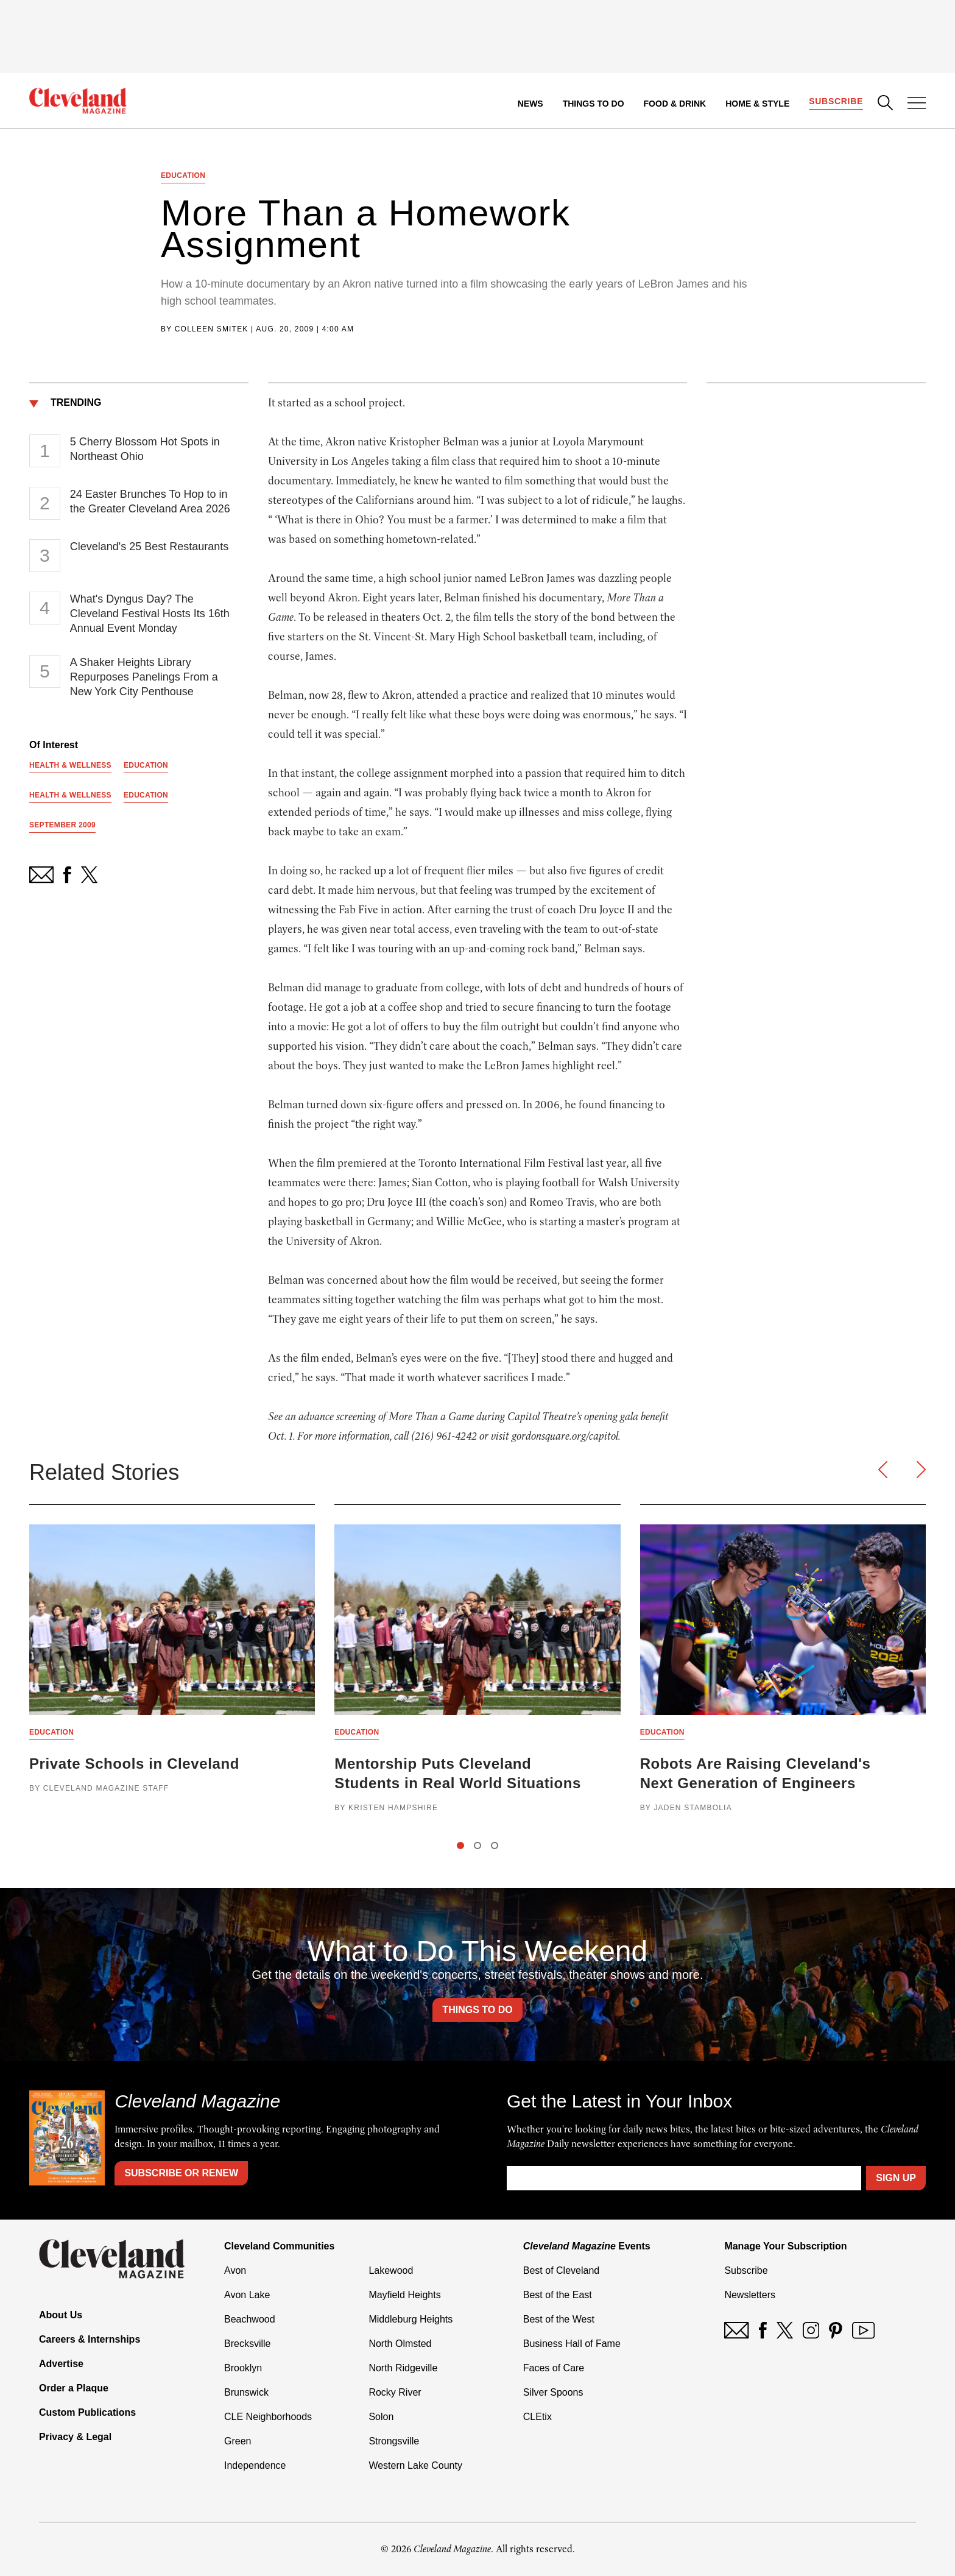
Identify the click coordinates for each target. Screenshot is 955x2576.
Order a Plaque (73, 2388)
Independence (255, 2465)
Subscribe (836, 101)
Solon (380, 2416)
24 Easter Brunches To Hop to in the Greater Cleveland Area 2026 (150, 501)
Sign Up (896, 2178)
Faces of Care (553, 2368)
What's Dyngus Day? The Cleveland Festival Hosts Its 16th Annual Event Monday (150, 613)
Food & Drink (675, 103)
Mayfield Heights (404, 2295)
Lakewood (390, 2270)
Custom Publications (87, 2412)
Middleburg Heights (410, 2319)
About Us (60, 2315)
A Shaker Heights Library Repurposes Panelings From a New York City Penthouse (144, 677)
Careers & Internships (89, 2339)
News (530, 103)
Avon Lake (247, 2295)
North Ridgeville (402, 2368)
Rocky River (394, 2392)
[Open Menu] (916, 104)
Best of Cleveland (561, 2270)
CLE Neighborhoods (268, 2416)
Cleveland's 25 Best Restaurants (149, 546)
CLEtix (537, 2416)
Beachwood (249, 2319)
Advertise (61, 2363)
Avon (235, 2270)
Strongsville (393, 2441)
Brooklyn (243, 2368)
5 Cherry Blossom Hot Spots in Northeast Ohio (145, 449)
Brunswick (246, 2392)
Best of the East (557, 2295)
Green (237, 2441)
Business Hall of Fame (572, 2343)
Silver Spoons (553, 2392)
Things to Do (593, 103)
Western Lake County (415, 2465)
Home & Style (757, 103)
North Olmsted (399, 2343)
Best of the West (558, 2319)
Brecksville (247, 2343)
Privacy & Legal (75, 2437)
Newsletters (749, 2295)
